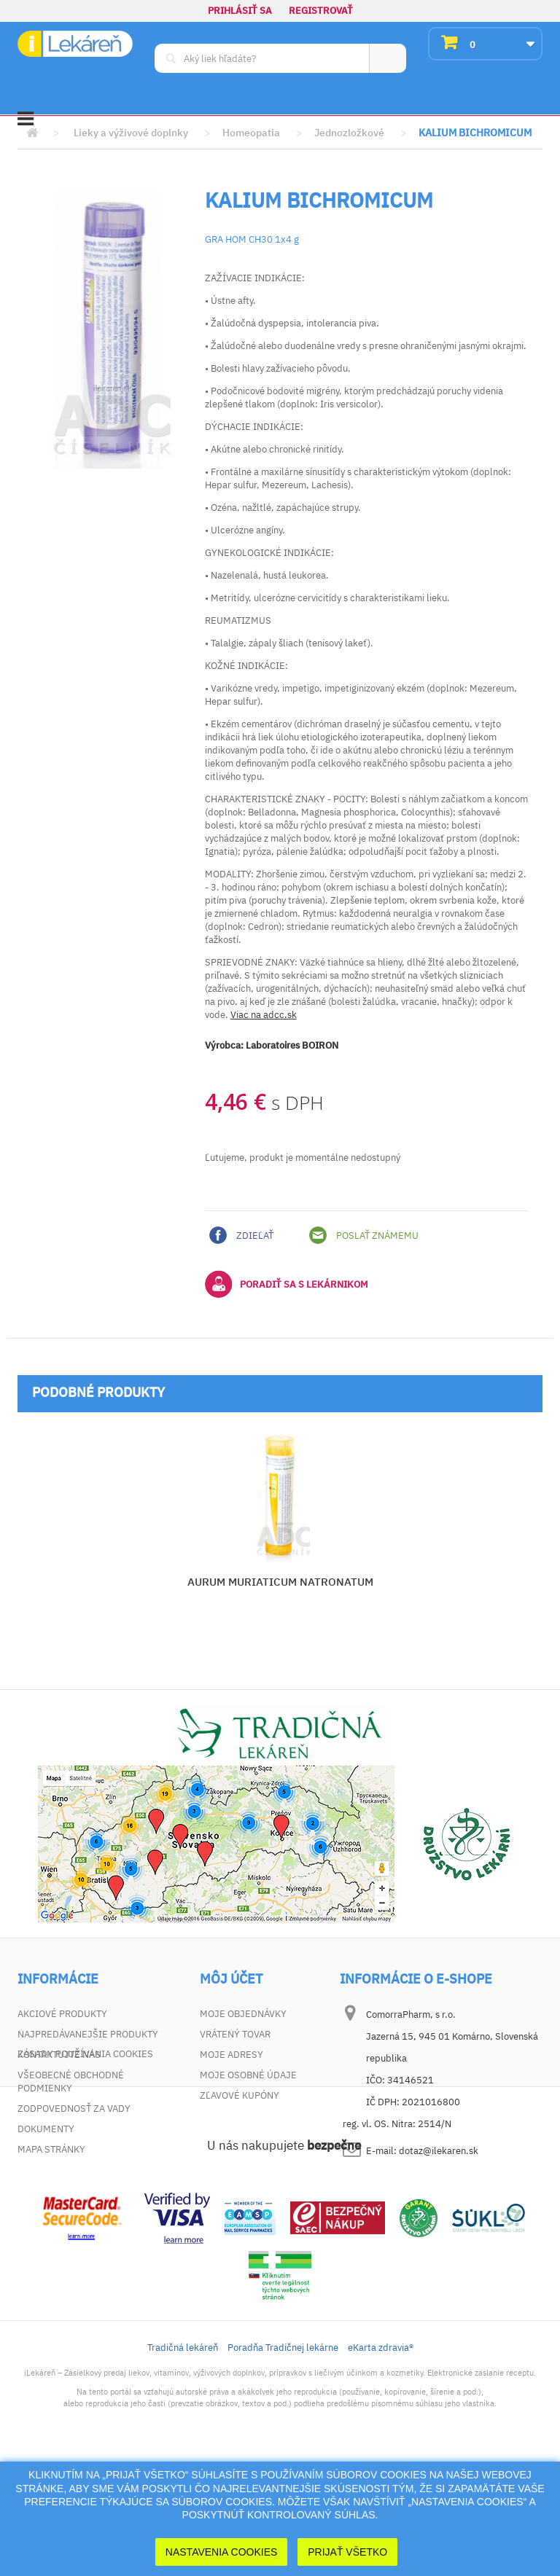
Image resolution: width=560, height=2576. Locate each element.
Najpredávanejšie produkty (88, 2034)
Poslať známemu (364, 1235)
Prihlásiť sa (240, 10)
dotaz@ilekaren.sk (438, 2151)
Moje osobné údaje (248, 2075)
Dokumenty (46, 2129)
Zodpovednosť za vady (74, 2108)
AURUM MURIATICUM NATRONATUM (280, 1582)
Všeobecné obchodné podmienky (71, 2081)
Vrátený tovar (235, 2034)
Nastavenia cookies (222, 2552)
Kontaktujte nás (59, 2054)
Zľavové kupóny (239, 2095)
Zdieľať (241, 1235)
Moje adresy (231, 2054)
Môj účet (231, 1979)
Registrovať (321, 10)
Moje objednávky (243, 2014)
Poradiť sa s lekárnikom (286, 1284)
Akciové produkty (62, 2014)
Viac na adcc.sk (263, 1015)
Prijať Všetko (347, 2552)
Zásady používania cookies (85, 2170)
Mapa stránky (51, 2149)
